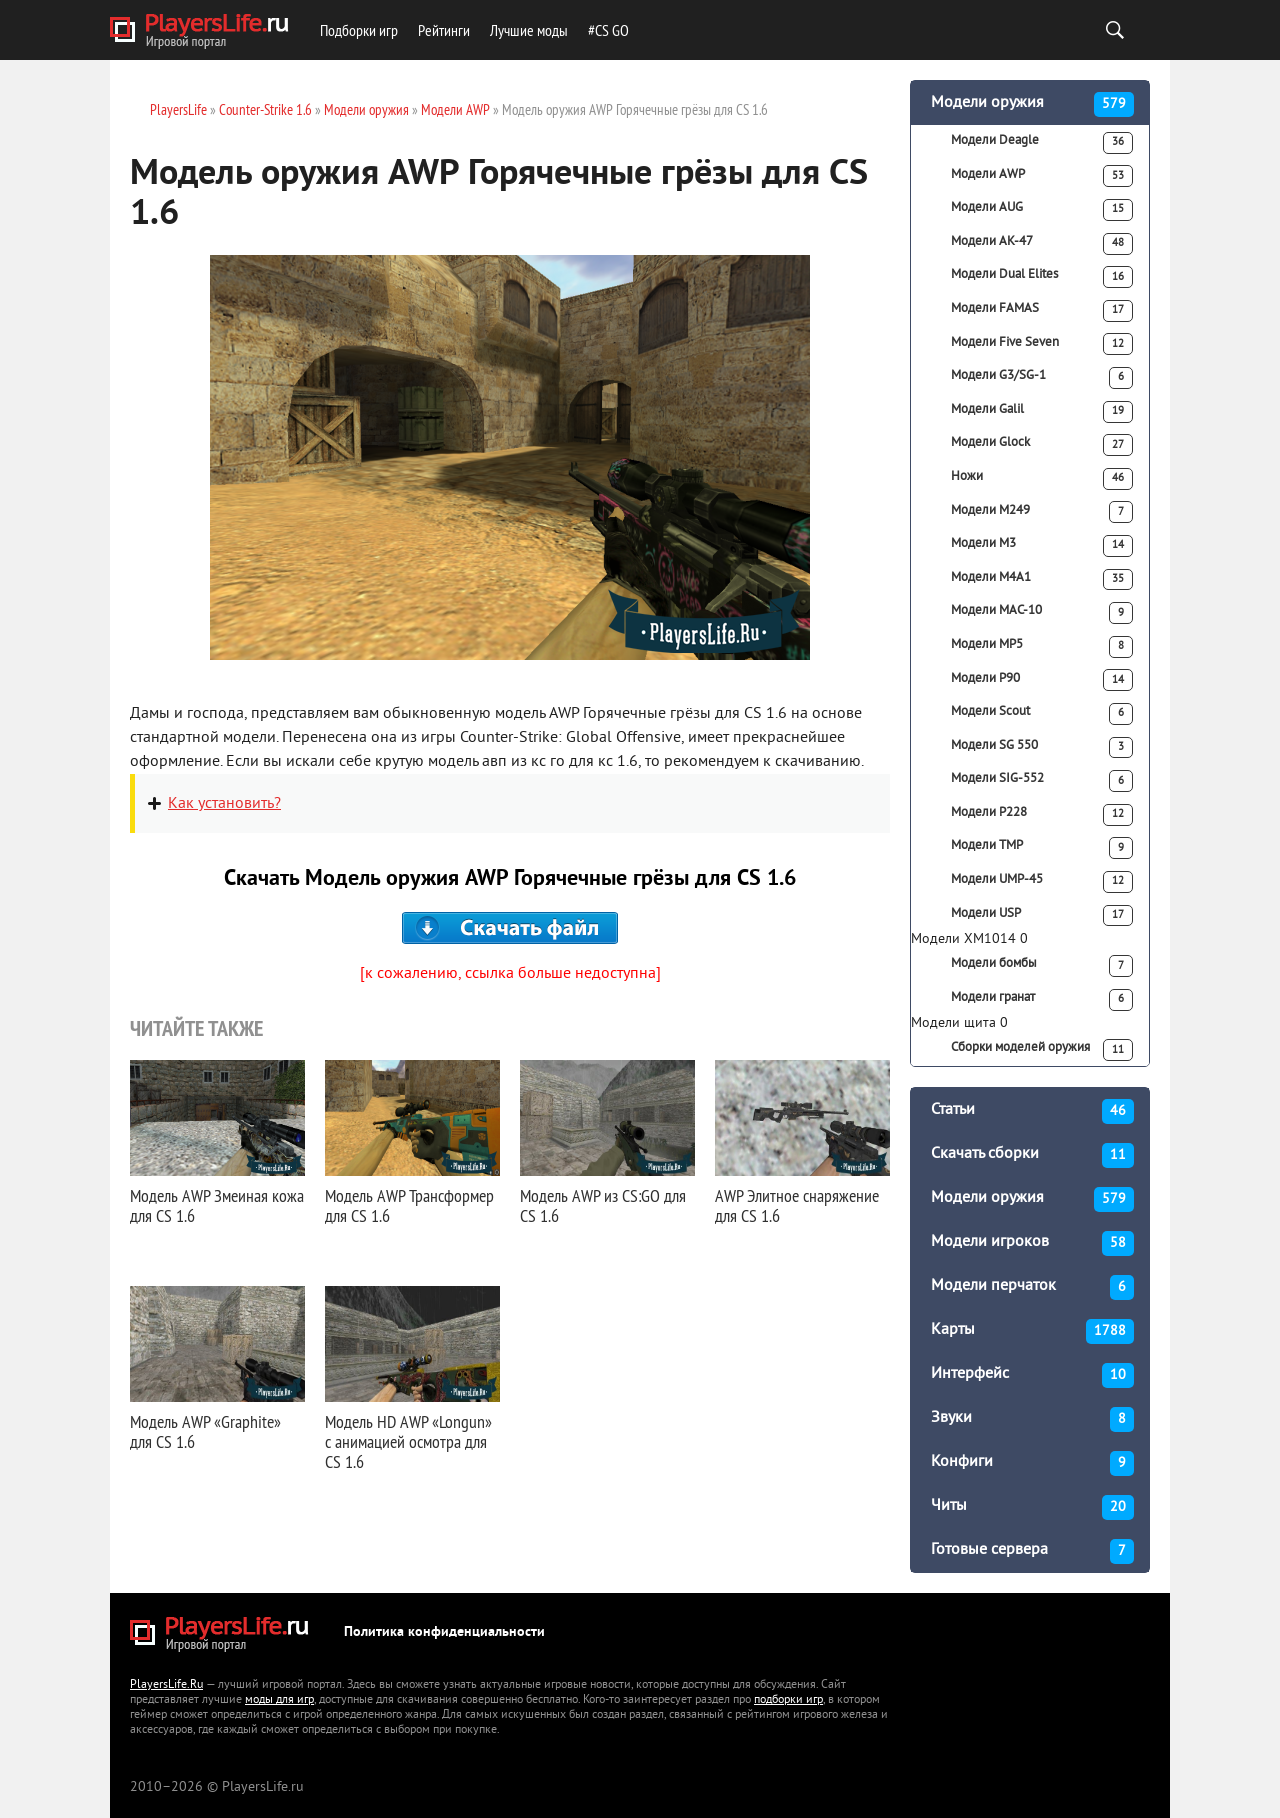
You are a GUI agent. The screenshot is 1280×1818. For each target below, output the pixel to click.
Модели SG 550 (1042, 748)
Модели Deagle (1042, 143)
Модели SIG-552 (1042, 781)
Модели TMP (1042, 848)
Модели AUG (1042, 210)
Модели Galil (1042, 412)
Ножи (1042, 479)
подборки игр (788, 1700)
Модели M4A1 (1042, 580)
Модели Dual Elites (1042, 277)
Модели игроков (1032, 1243)
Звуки (1032, 1419)
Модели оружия (1032, 104)
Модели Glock (1042, 445)
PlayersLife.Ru (166, 1685)
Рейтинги (444, 30)
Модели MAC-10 (1042, 613)
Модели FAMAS (1042, 311)
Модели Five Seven (1042, 344)
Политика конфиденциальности (444, 1632)
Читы (1032, 1507)
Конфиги (1032, 1463)
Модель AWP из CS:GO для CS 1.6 (603, 1205)
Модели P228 (1042, 815)
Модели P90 (1042, 680)
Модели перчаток (1032, 1287)
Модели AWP (1042, 176)
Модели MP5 (1042, 647)
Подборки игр (359, 30)
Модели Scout (1042, 714)
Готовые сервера (1032, 1551)
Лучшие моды (529, 30)
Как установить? (224, 804)
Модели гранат (1042, 1000)
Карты (1032, 1331)
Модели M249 (1042, 512)
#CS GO (608, 30)
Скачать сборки (1032, 1155)
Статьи (1032, 1111)
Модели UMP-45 (1042, 882)
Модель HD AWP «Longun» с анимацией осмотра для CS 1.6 (408, 1441)
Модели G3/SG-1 (1042, 378)
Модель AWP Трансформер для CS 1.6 (409, 1205)
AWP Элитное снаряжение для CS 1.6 (797, 1205)
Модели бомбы (1042, 966)
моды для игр (279, 1700)
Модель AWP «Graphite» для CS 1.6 (205, 1431)
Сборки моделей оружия (1042, 1050)
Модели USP (1042, 916)
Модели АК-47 (1042, 244)
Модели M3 (1042, 546)
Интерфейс (1032, 1375)
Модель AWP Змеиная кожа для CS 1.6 (217, 1205)
